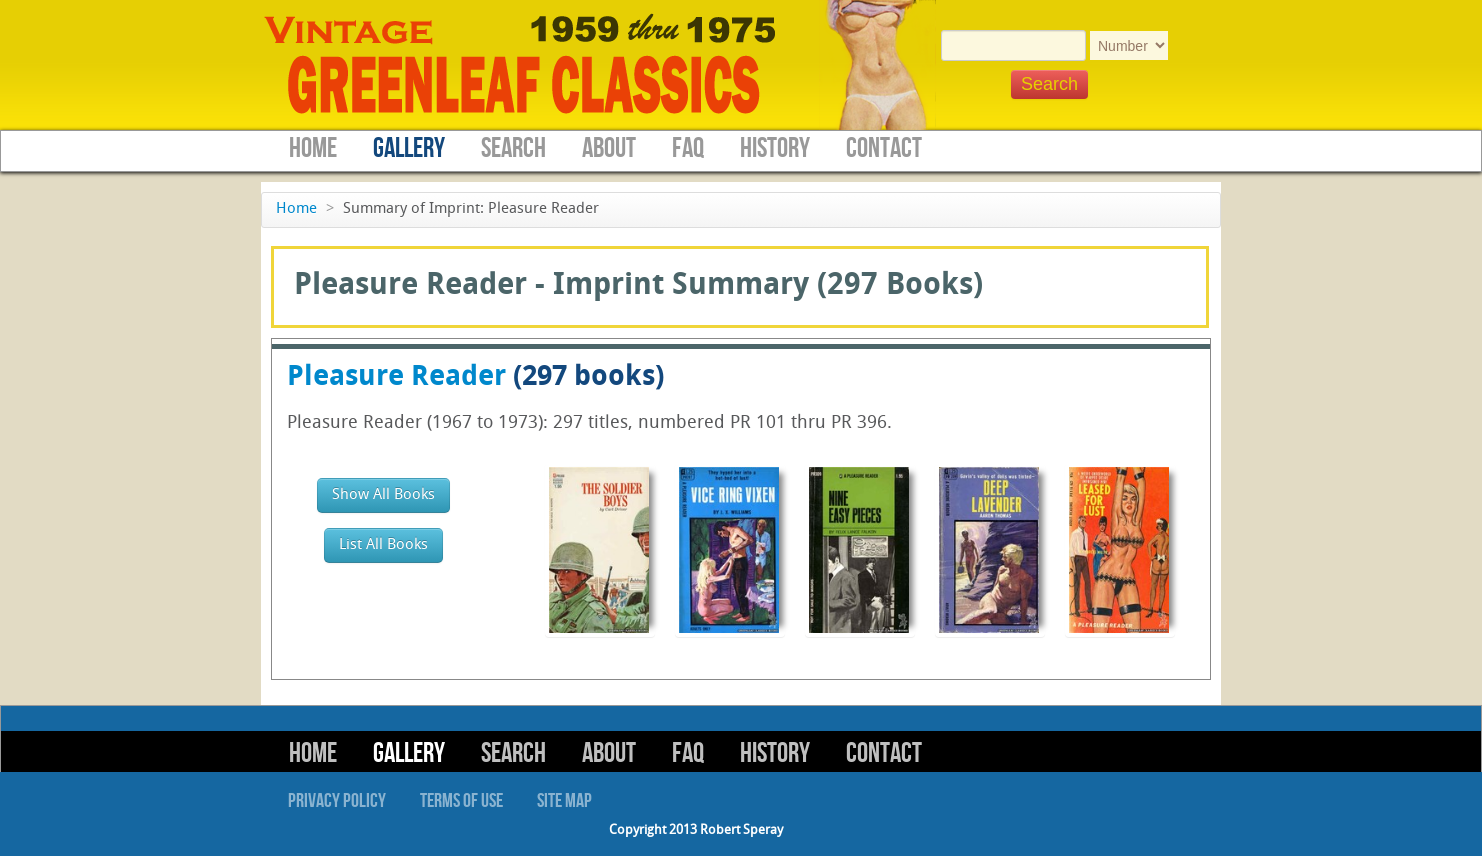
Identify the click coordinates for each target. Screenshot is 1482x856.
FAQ (688, 148)
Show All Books (383, 495)
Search (513, 148)
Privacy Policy (337, 801)
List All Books (383, 545)
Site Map (564, 801)
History (775, 148)
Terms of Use (461, 801)
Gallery (409, 148)
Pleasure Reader (396, 378)
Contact (884, 148)
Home (313, 148)
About (609, 148)
